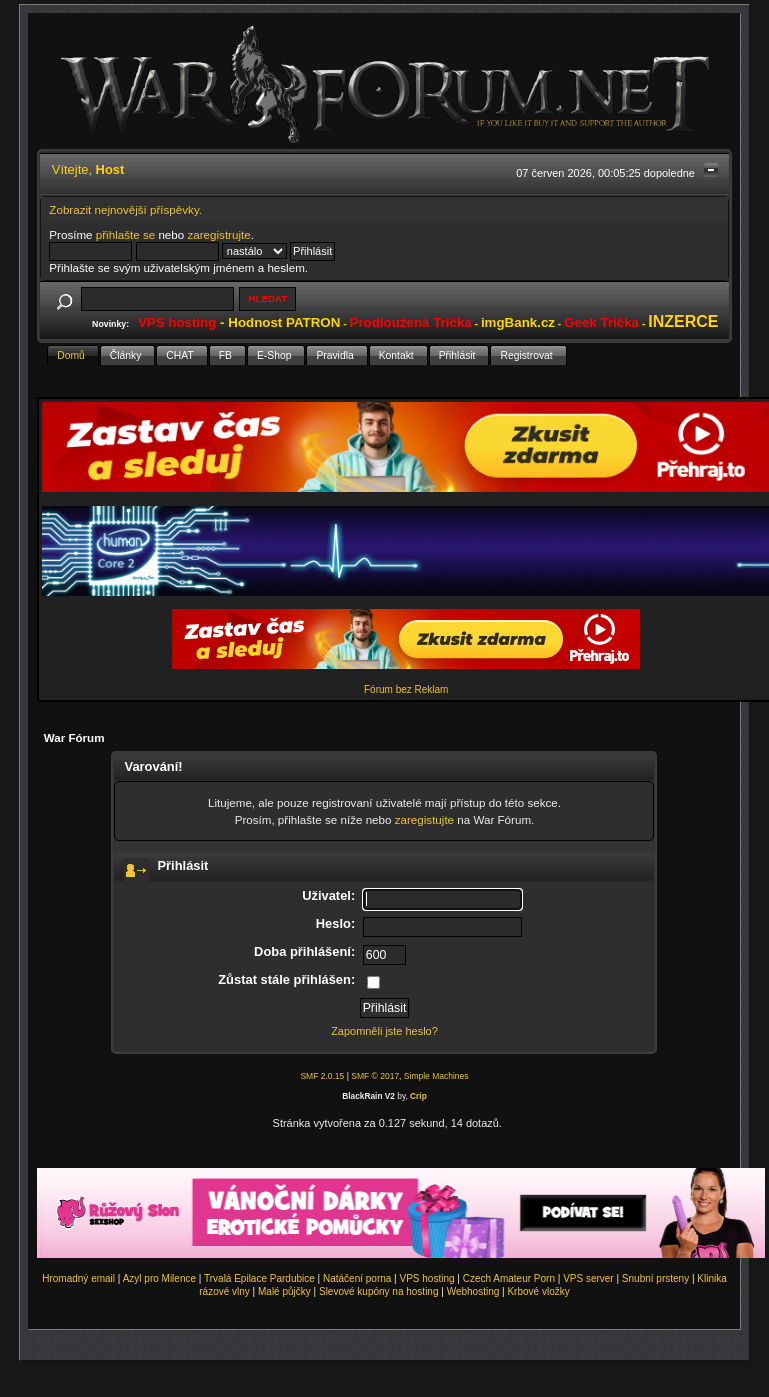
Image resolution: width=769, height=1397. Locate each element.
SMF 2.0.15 (322, 1076)
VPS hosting (427, 1278)
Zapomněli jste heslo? (384, 1031)
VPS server (588, 1278)
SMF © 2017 (375, 1076)
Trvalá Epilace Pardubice (259, 1278)
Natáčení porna (357, 1278)
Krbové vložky (538, 1291)
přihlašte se (125, 234)
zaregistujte (424, 819)
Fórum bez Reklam (406, 689)
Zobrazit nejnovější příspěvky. (125, 209)
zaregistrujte (218, 234)
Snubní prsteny (655, 1278)
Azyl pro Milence (159, 1278)
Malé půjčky (284, 1291)
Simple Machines (436, 1076)
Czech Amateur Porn (509, 1278)
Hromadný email (78, 1278)
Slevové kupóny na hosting (379, 1291)
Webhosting (473, 1291)
